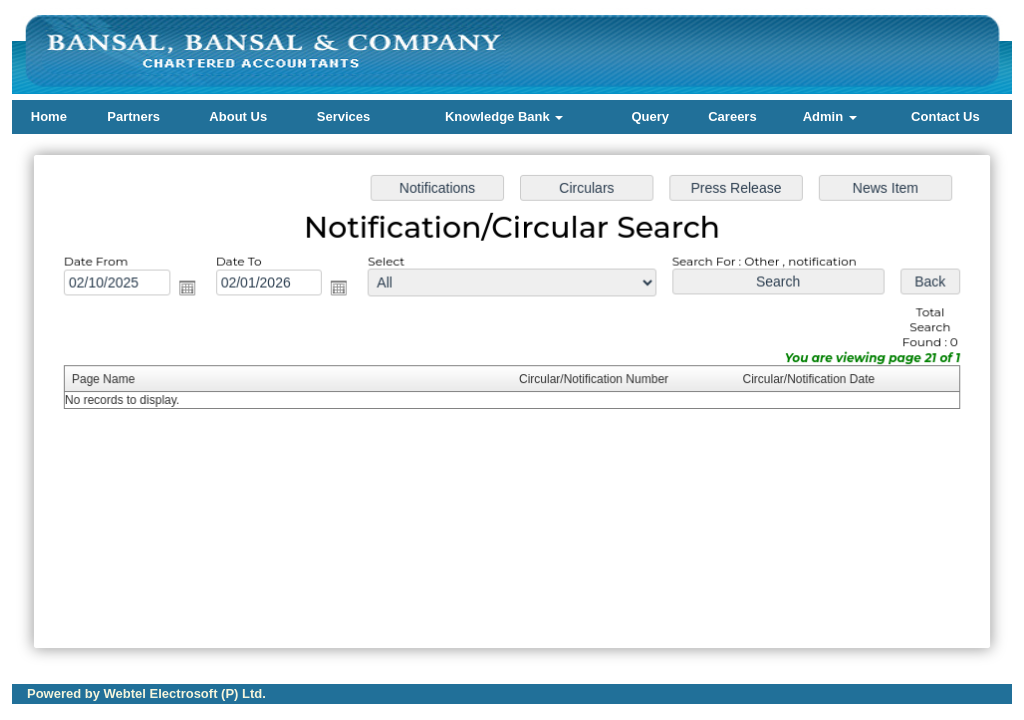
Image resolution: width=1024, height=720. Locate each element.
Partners (133, 116)
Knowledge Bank (504, 116)
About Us (238, 116)
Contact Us (945, 116)
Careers (732, 116)
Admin (830, 116)
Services (344, 116)
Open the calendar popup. (192, 290)
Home (49, 116)
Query (650, 116)
